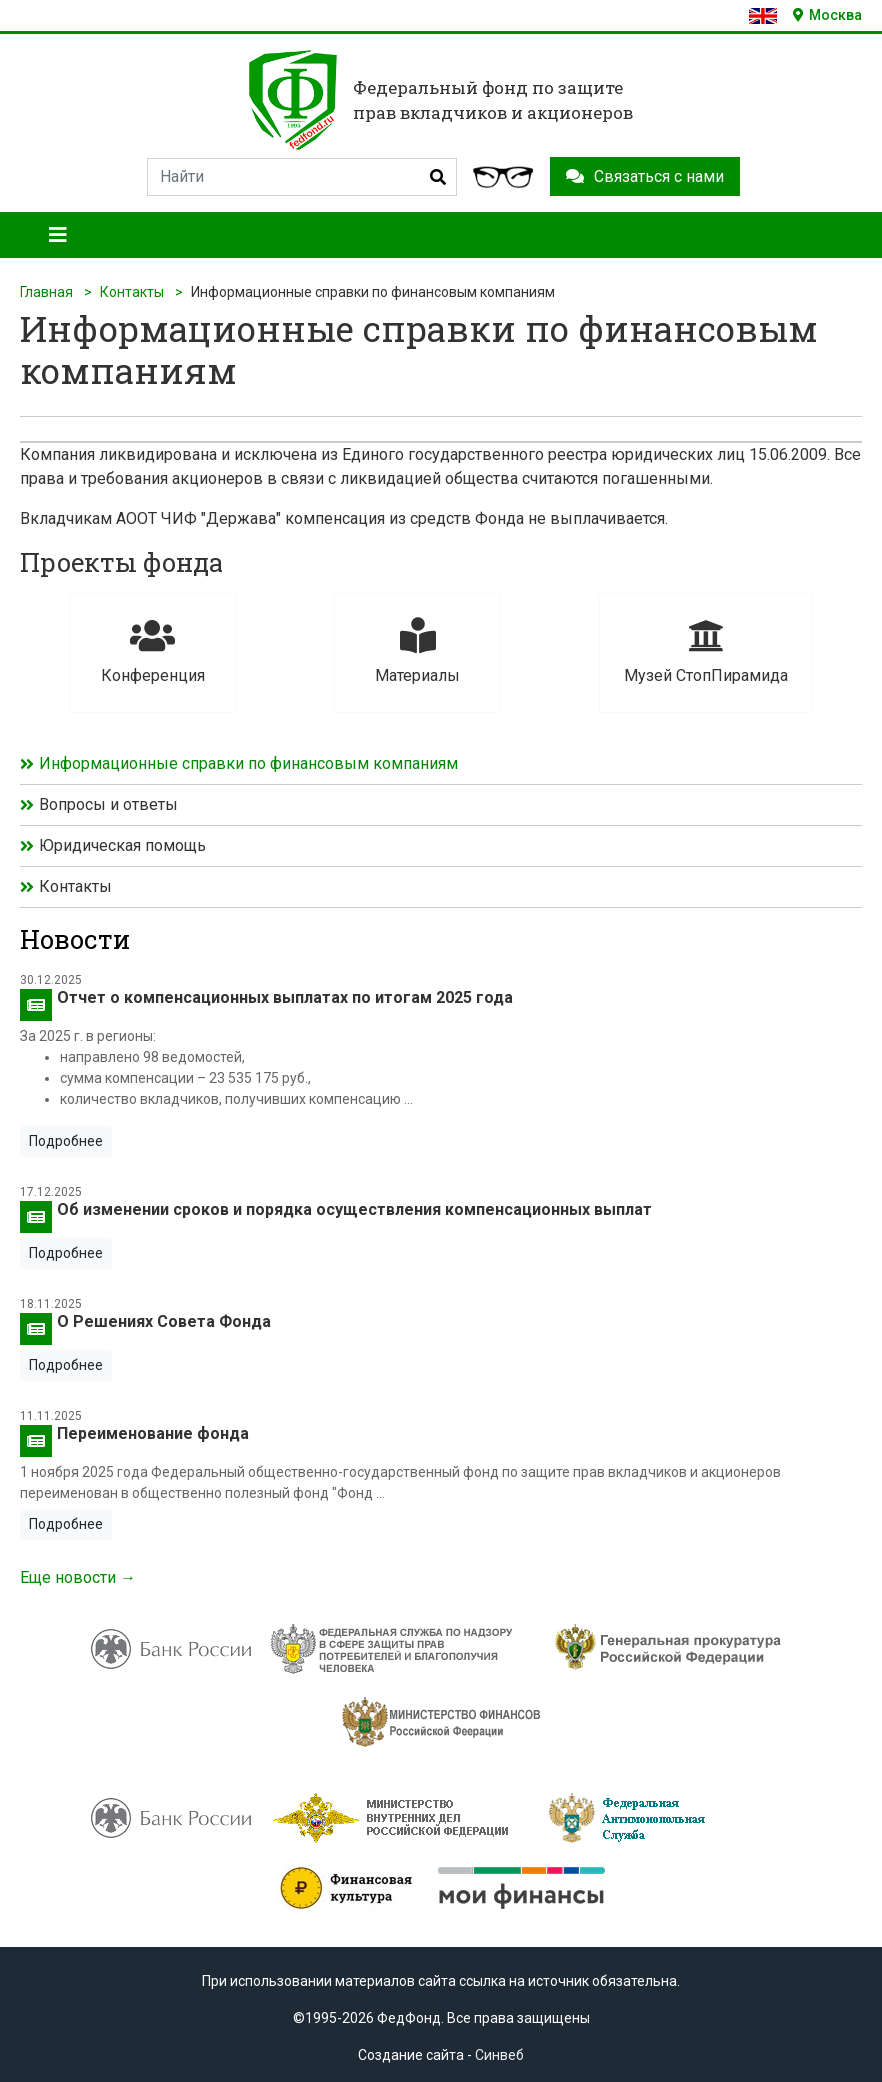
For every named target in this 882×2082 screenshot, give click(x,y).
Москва (827, 15)
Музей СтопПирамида (706, 651)
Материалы (417, 651)
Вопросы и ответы (108, 804)
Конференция (152, 651)
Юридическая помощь (122, 845)
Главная (46, 292)
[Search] (302, 177)
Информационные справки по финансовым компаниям (248, 763)
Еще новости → (78, 1577)
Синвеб (499, 2055)
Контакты (132, 292)
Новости (75, 939)
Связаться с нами (645, 176)
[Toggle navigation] (58, 235)
